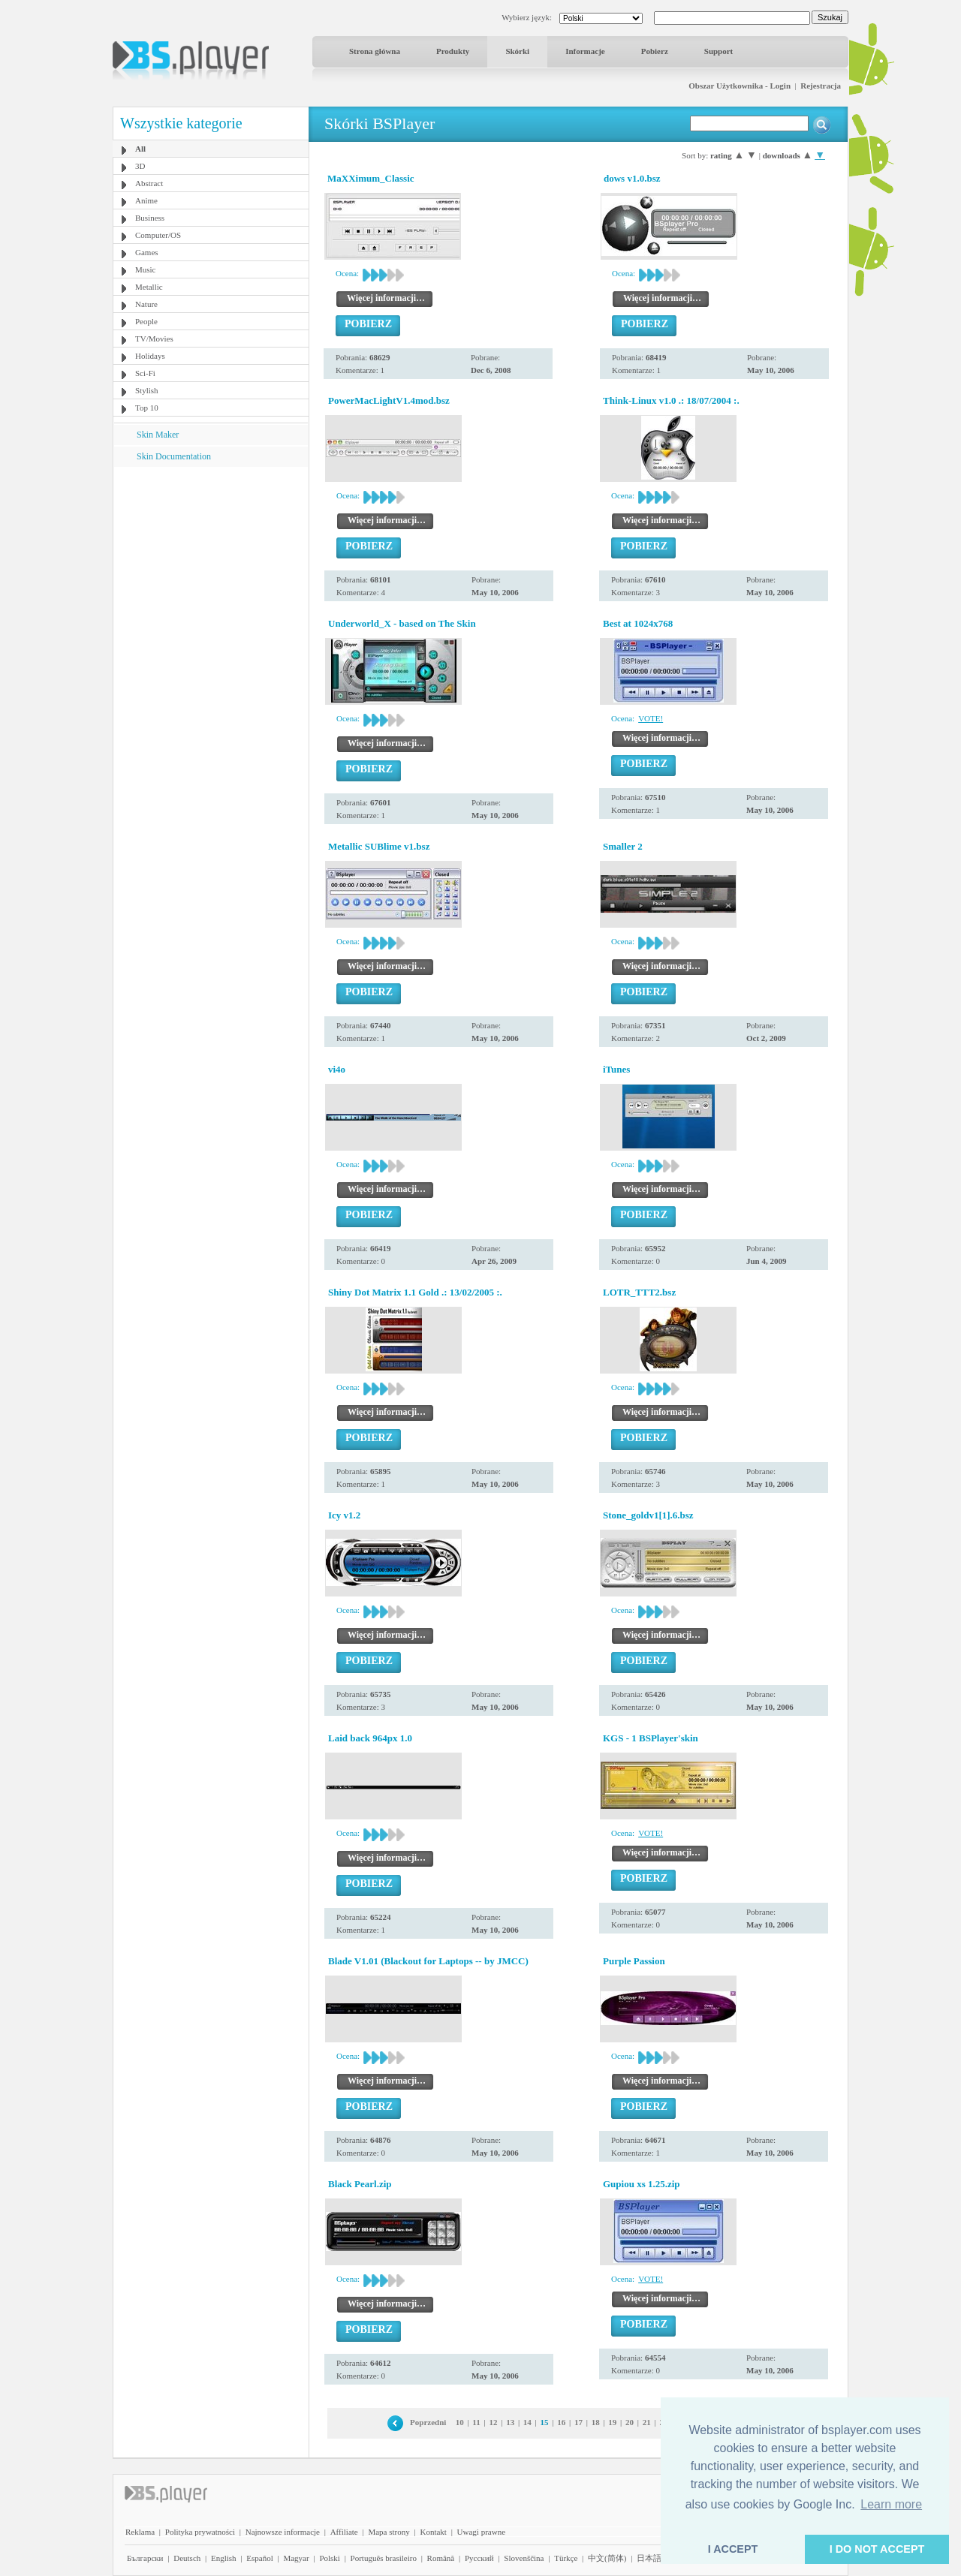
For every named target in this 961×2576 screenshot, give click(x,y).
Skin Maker (158, 434)
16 (561, 2422)
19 (612, 2422)
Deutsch (186, 2557)
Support (719, 51)
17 (578, 2422)
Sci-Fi (145, 373)
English (223, 2557)
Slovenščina (524, 2557)
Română (441, 2557)
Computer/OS (158, 234)
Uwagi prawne (481, 2531)
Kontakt (433, 2531)
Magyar (296, 2557)
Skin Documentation (174, 456)
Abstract (149, 183)
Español (259, 2557)
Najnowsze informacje (283, 2531)
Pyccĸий (479, 2557)
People (146, 321)
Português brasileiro (384, 2557)
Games (146, 252)
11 (476, 2422)
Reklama (140, 2531)
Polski (329, 2557)
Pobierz (654, 51)
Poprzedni (428, 2422)
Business (149, 217)
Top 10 (146, 407)
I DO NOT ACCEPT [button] (877, 2549)
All (140, 148)
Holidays (150, 355)
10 (460, 2422)
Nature (146, 303)
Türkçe (565, 2557)
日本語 (649, 2557)
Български (145, 2557)
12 (493, 2422)
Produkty (452, 51)
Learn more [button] (891, 2504)
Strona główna (374, 51)
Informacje (585, 51)
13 (510, 2422)
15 (545, 2422)
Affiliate (344, 2531)
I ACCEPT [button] (733, 2549)
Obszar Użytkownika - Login (739, 85)
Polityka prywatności (200, 2531)
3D (140, 165)
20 (629, 2422)
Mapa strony (388, 2531)
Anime (146, 200)
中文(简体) (607, 2557)
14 (527, 2422)
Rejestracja (820, 85)
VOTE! (650, 718)
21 (647, 2422)
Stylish (146, 390)
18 (596, 2422)
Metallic (149, 286)
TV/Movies (154, 338)
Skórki (517, 51)
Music (145, 269)
